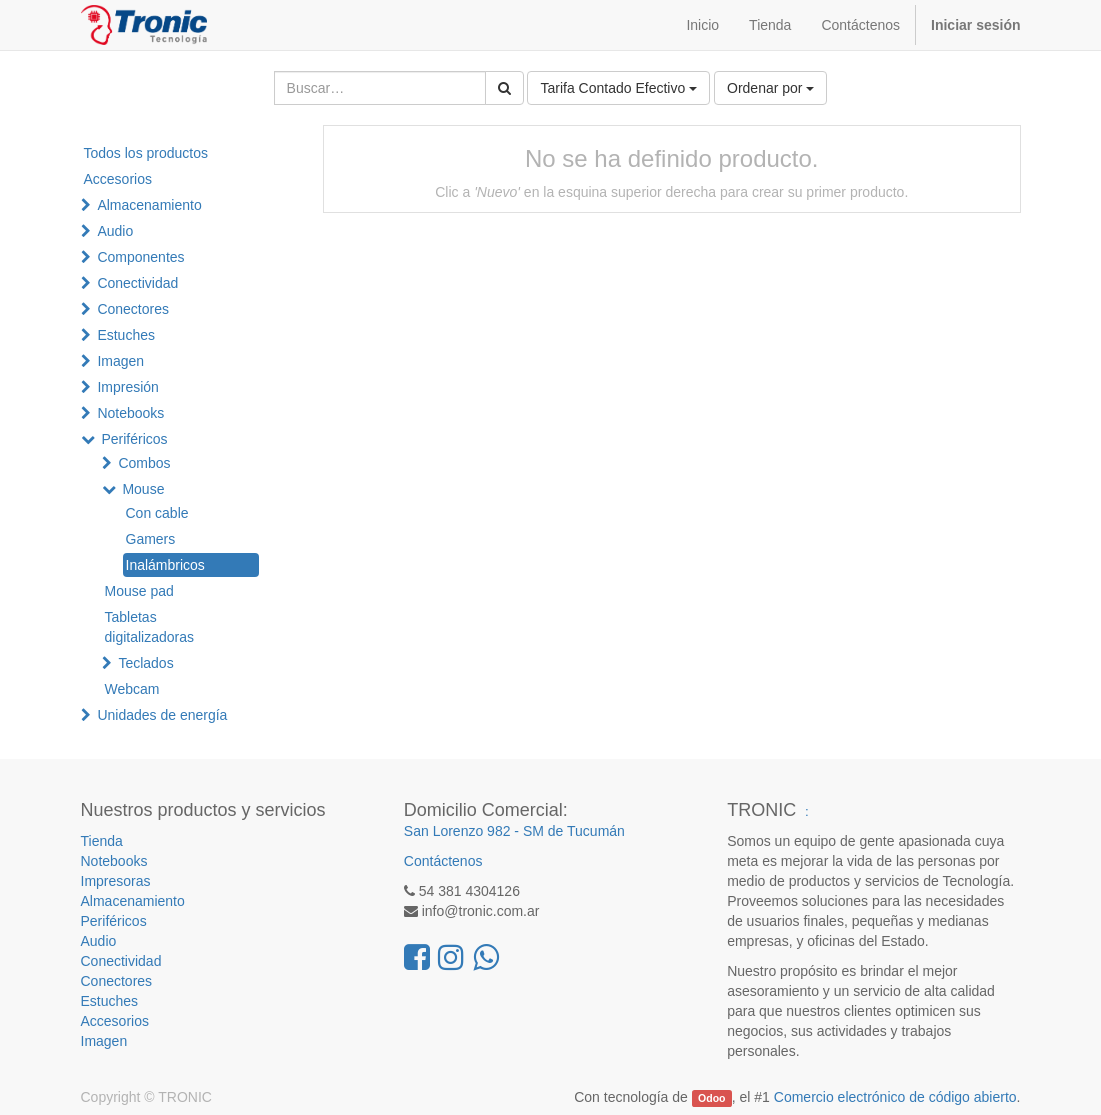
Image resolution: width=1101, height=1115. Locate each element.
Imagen (120, 361)
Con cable (157, 513)
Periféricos (134, 439)
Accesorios (118, 179)
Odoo (711, 1098)
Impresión (127, 387)
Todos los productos (146, 153)
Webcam (132, 689)
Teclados (145, 663)
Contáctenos (443, 861)
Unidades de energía (162, 715)
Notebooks (130, 413)
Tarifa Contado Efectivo (618, 88)
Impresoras (116, 881)
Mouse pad (139, 591)
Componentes (140, 257)
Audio (115, 231)
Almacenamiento (149, 205)
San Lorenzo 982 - (463, 831)
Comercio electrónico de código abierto (895, 1097)
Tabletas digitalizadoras (150, 627)
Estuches (126, 335)
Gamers (151, 539)
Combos (144, 463)
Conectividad (137, 283)
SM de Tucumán (574, 831)
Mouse (143, 489)
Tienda (102, 841)
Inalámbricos (165, 565)
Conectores (133, 309)
